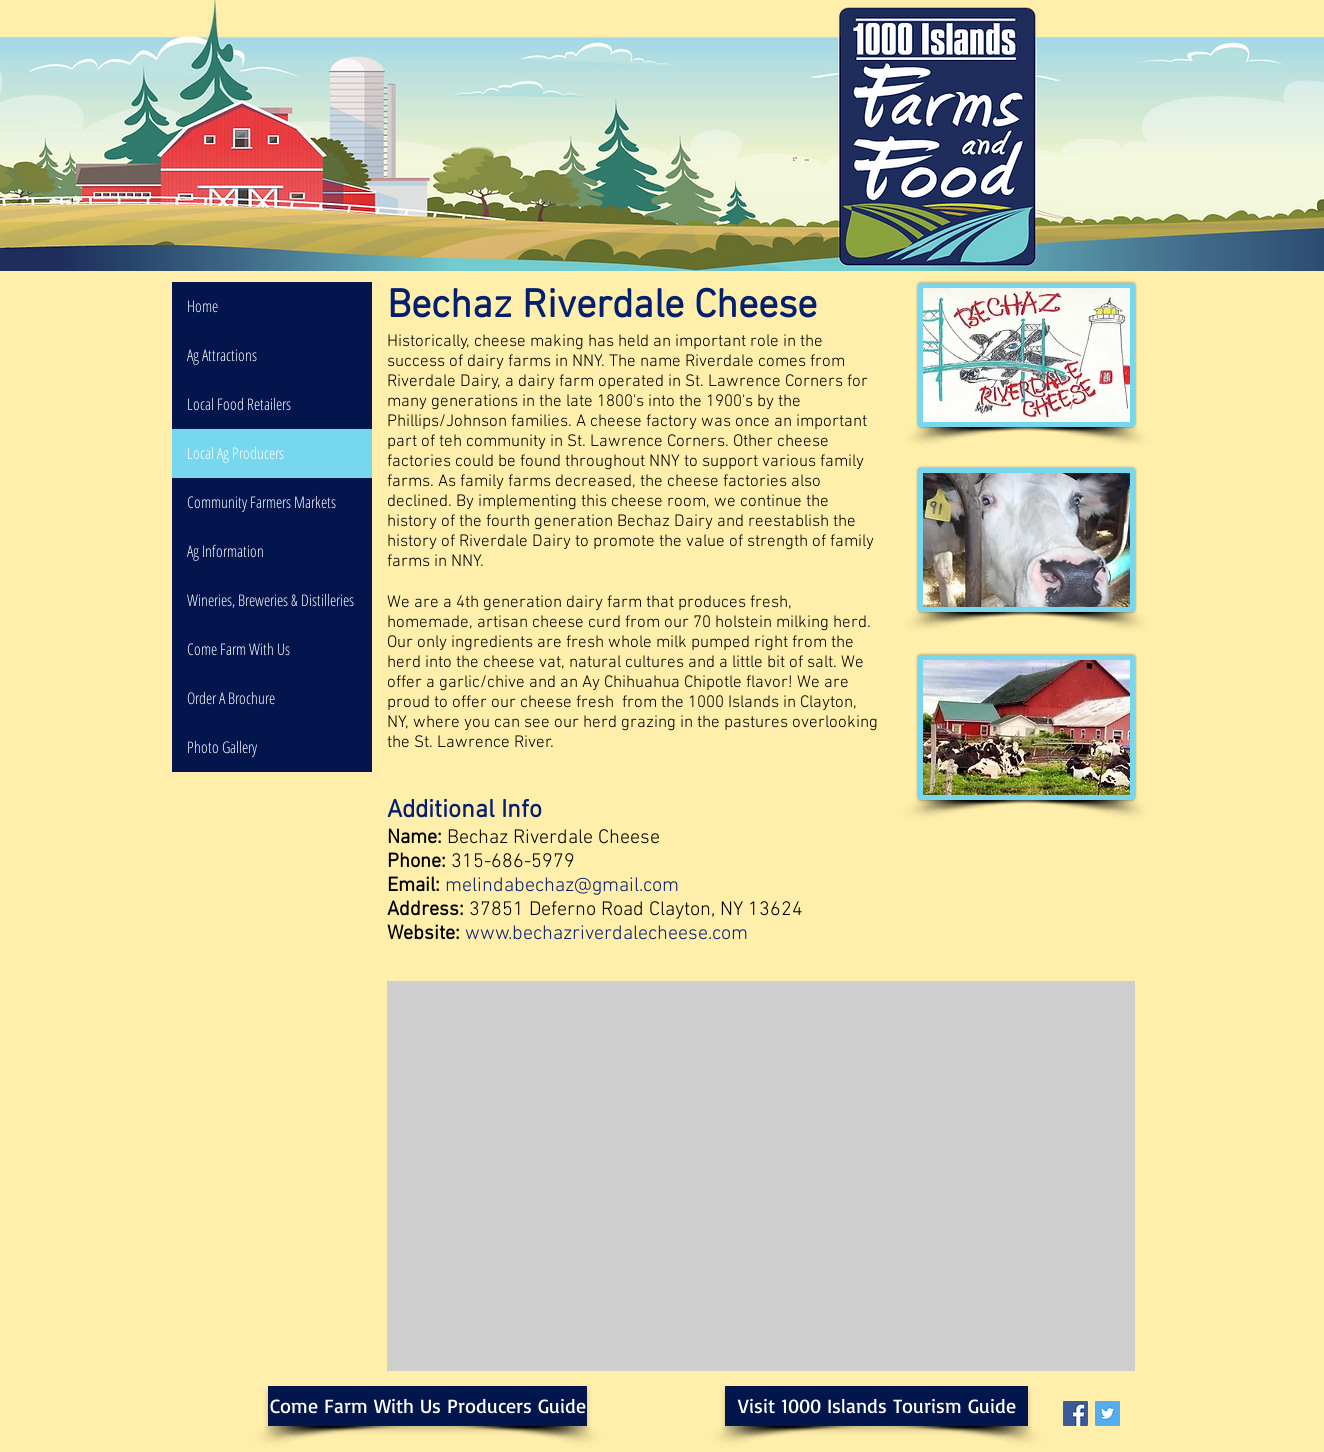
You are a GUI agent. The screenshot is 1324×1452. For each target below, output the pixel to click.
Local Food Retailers (239, 404)
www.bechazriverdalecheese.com (606, 934)
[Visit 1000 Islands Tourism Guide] (876, 1406)
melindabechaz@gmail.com (562, 886)
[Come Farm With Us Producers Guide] (427, 1406)
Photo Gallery (222, 747)
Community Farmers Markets (261, 502)
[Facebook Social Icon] (1075, 1413)
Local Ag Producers (235, 453)
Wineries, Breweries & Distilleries (270, 600)
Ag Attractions (222, 355)
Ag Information (225, 551)
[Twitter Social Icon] (1107, 1413)
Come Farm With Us (238, 649)
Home (202, 306)
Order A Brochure (231, 698)
